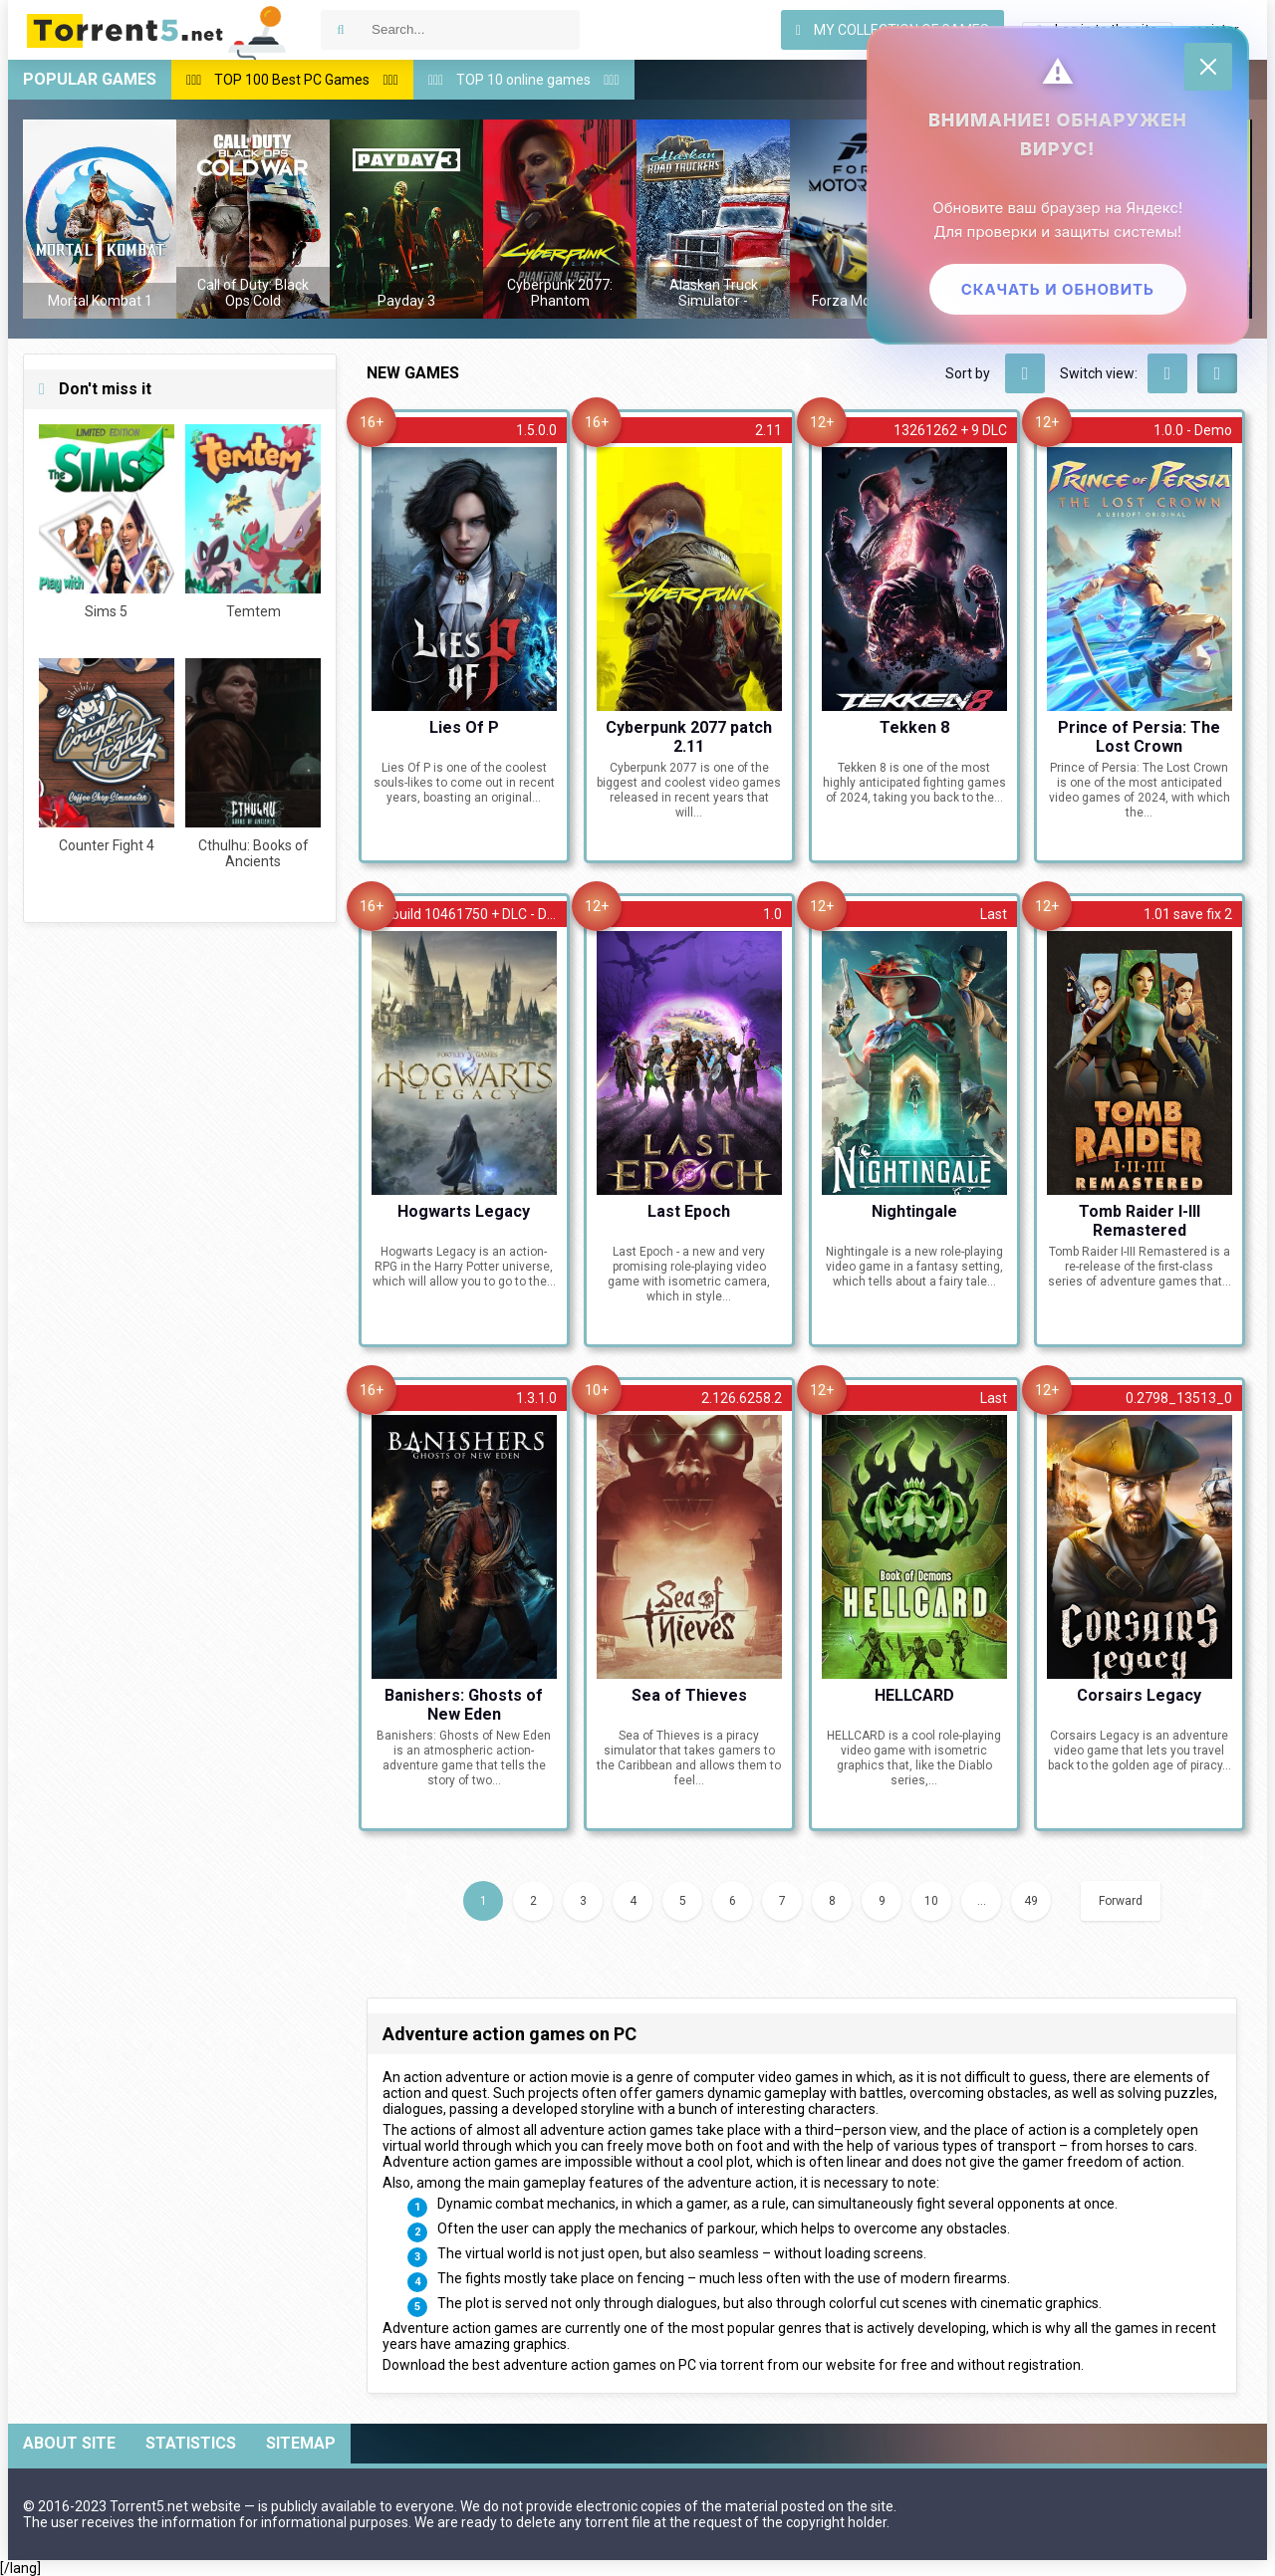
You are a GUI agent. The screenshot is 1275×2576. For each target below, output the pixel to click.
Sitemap (301, 2443)
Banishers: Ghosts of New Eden (463, 1704)
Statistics (190, 2443)
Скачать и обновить (1055, 291)
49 (1031, 1901)
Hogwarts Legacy (463, 1211)
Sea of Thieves (689, 1695)
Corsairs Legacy (1139, 1695)
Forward (1121, 1901)
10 (931, 1901)
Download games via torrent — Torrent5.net (157, 30)
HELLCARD (914, 1695)
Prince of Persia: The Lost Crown (1139, 736)
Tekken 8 (914, 727)
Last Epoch (688, 1211)
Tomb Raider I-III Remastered (1139, 1220)
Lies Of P (464, 727)
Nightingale (914, 1211)
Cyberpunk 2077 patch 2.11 (689, 736)
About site (69, 2443)
